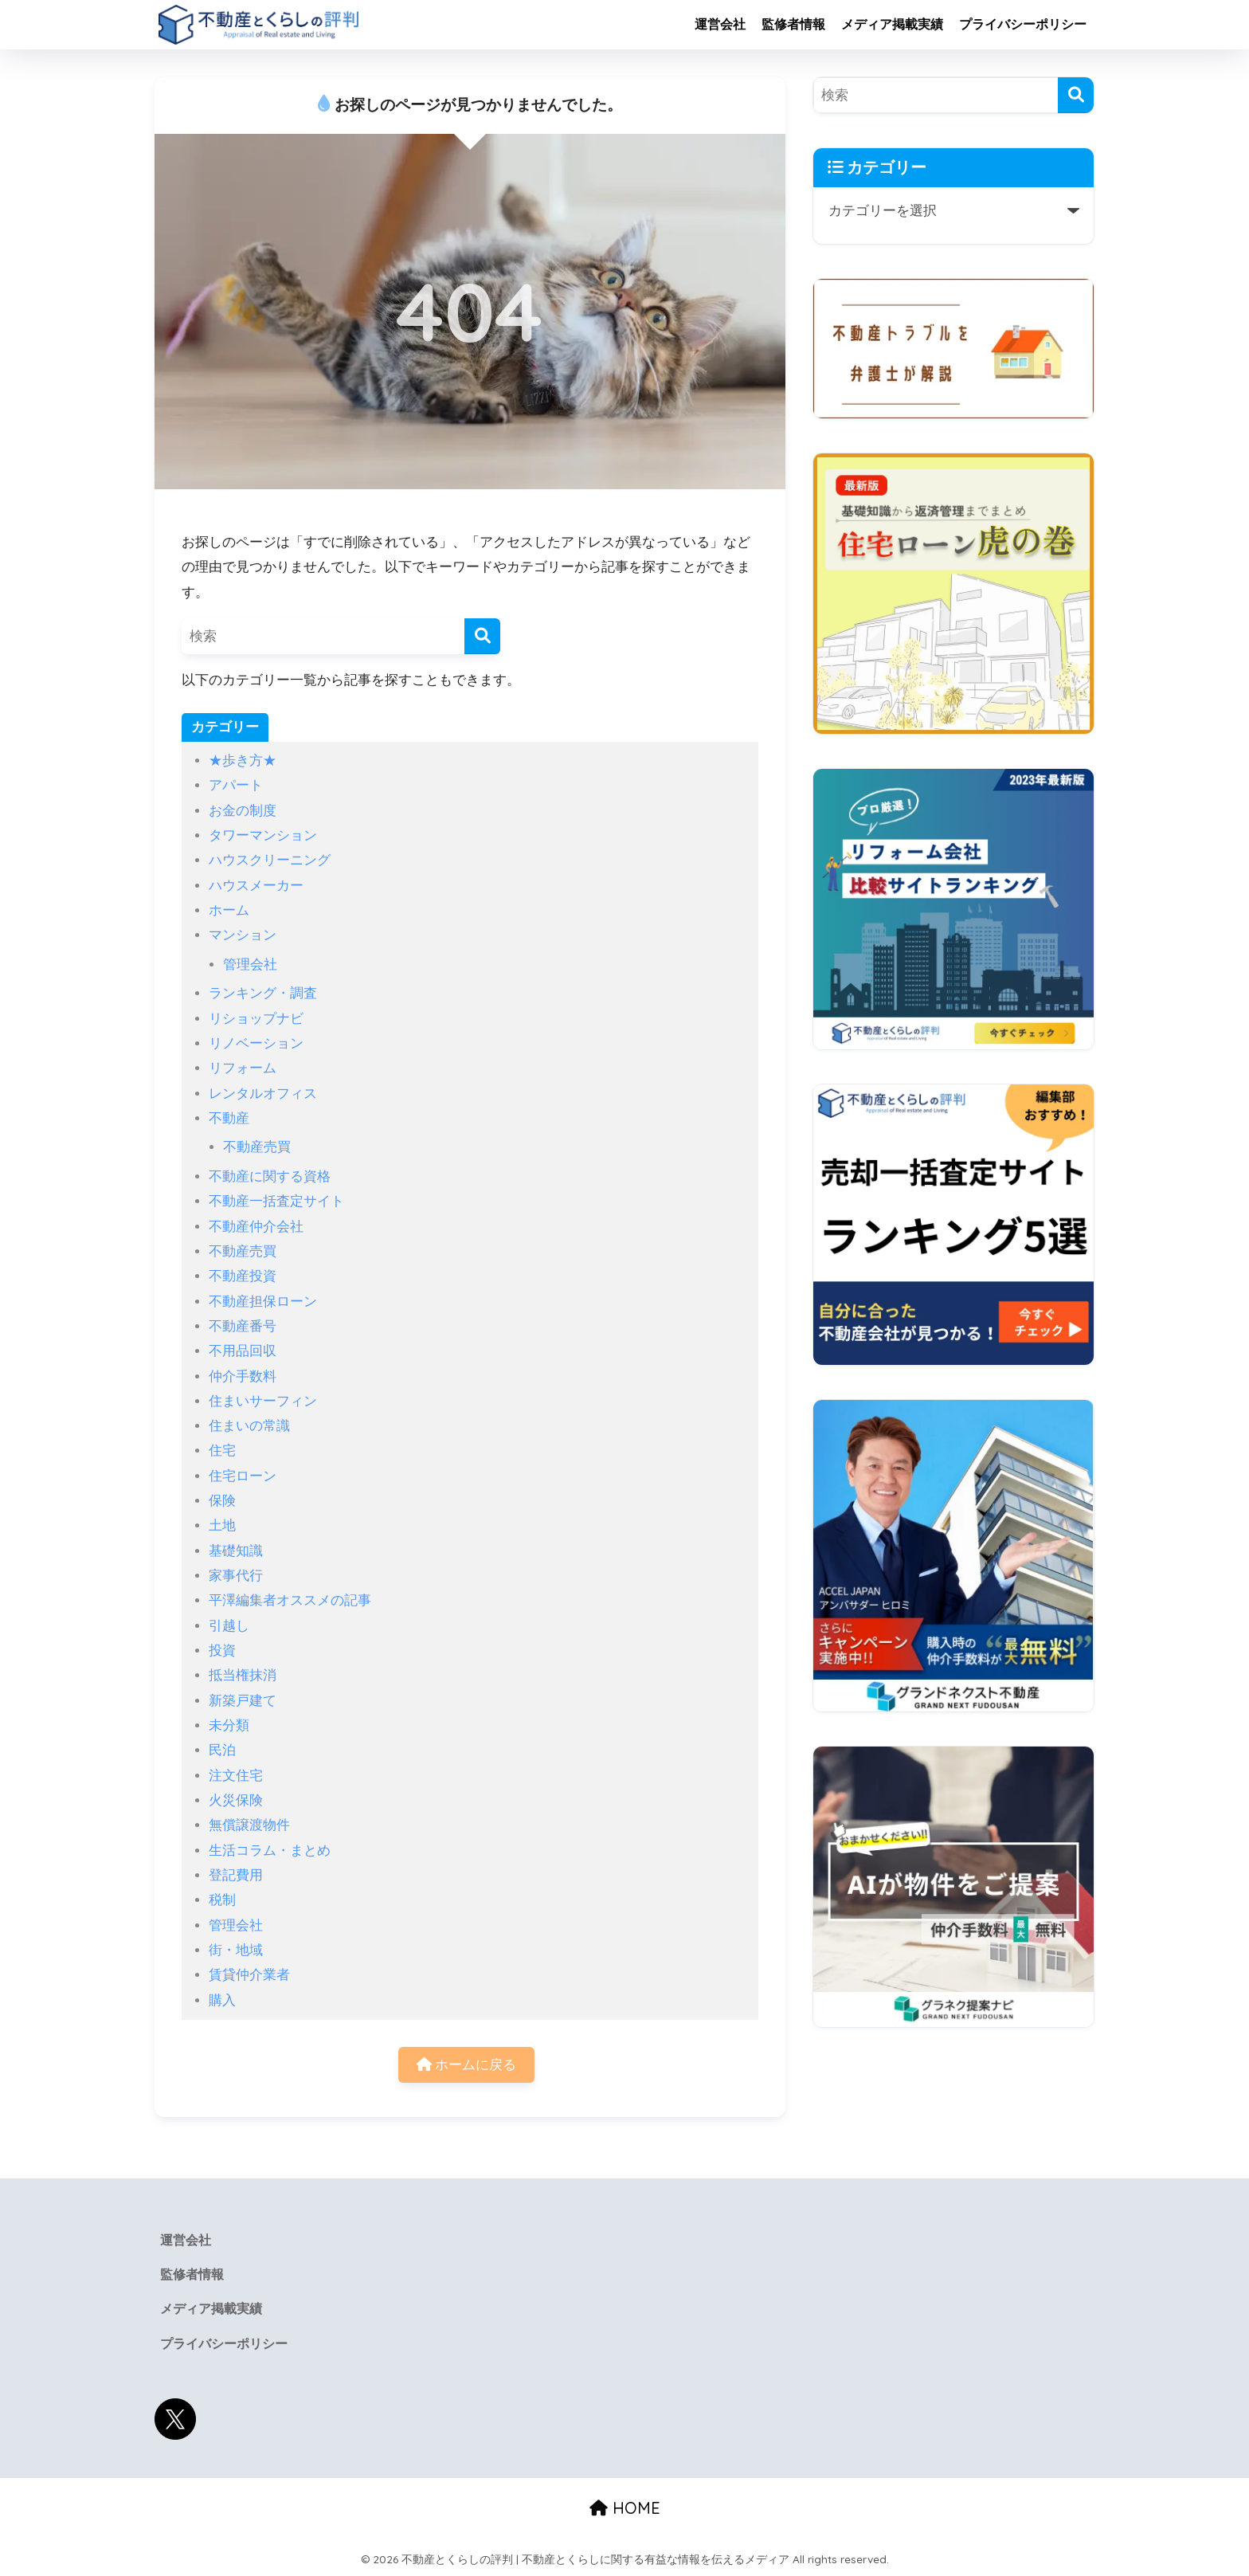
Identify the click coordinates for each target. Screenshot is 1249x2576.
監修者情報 (793, 24)
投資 (222, 1650)
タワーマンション (263, 835)
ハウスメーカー (256, 885)
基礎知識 (236, 1551)
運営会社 (720, 24)
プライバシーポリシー (1023, 24)
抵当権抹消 (242, 1675)
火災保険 (236, 1800)
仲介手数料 (242, 1376)
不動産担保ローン (263, 1301)
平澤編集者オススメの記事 (290, 1600)
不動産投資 (242, 1276)
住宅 (222, 1450)
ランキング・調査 (263, 993)
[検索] (482, 636)
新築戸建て (242, 1700)
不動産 (229, 1118)
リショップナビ (256, 1018)
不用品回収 (242, 1351)
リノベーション (256, 1043)
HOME (624, 2508)
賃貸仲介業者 (249, 1974)
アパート (236, 785)
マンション (242, 935)
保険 (222, 1500)
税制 (222, 1899)
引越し (229, 1625)
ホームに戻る (467, 2064)
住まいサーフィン (263, 1401)
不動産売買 (257, 1147)
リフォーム (242, 1068)
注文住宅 (236, 1775)
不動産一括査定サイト (276, 1201)
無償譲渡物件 (249, 1825)
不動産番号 (242, 1326)
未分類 (229, 1725)
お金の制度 (242, 810)
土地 (222, 1525)
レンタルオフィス (263, 1093)
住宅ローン (242, 1476)
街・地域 (236, 1950)
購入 (222, 2000)
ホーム (229, 910)
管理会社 (250, 964)
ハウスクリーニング (270, 860)
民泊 (222, 1750)
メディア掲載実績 (892, 24)
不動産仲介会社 (256, 1226)
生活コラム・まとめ (270, 1850)
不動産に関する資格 (270, 1176)
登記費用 (236, 1875)
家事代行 (236, 1575)
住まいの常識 (249, 1425)
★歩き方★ (242, 760)
